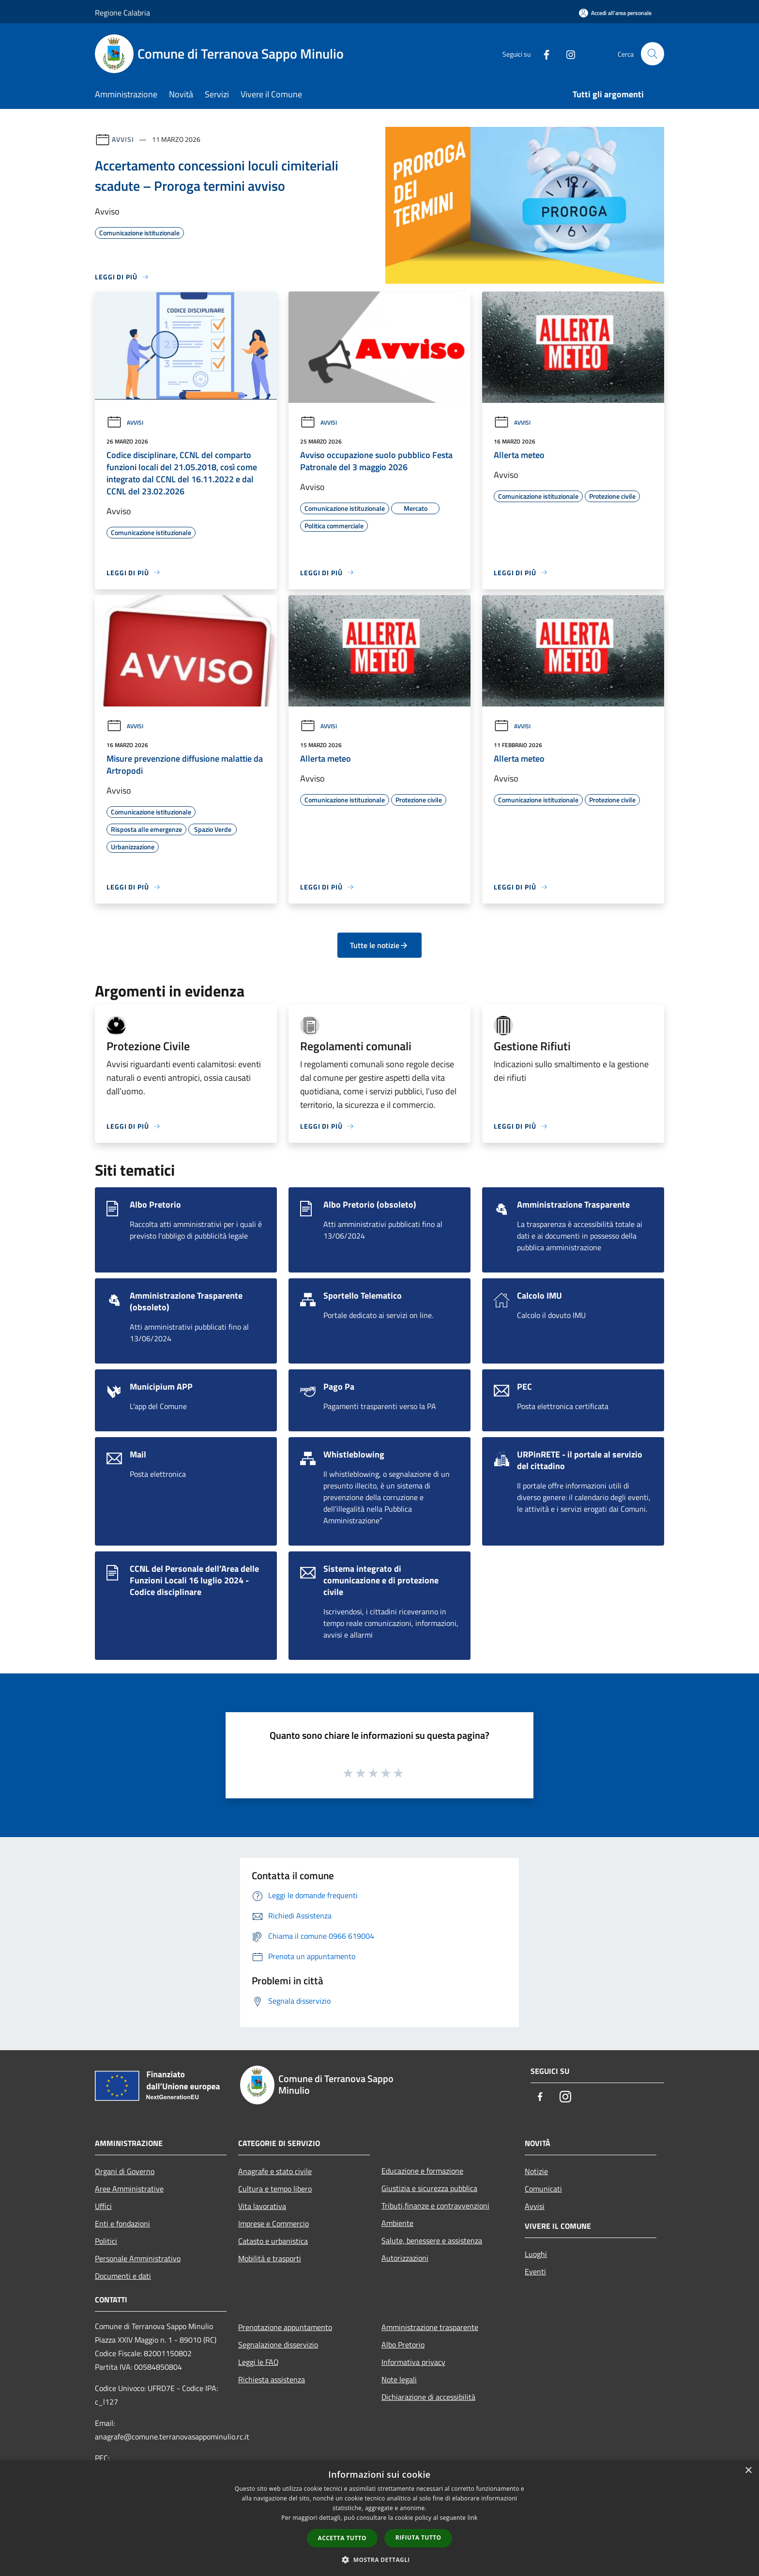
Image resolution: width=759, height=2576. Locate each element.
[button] (379, 2559)
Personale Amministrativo (138, 2258)
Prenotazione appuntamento (285, 2327)
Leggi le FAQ (258, 2362)
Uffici (103, 2206)
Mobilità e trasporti (269, 2258)
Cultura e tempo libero (275, 2188)
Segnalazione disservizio (278, 2344)
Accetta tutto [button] (342, 2538)
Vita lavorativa (262, 2206)
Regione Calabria (122, 12)
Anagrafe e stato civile (275, 2171)
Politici (106, 2241)
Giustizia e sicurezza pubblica (429, 2188)
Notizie (536, 2171)
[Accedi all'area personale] (615, 12)
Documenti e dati (123, 2276)
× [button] (748, 2470)
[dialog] (379, 2518)
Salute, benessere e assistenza (431, 2240)
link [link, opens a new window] (473, 2518)
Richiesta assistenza (271, 2379)
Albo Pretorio (403, 2344)
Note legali (399, 2379)
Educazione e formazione (422, 2171)
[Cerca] (652, 53)
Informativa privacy (413, 2362)
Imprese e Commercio (273, 2223)
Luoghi (536, 2254)
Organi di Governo (124, 2171)
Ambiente (397, 2223)
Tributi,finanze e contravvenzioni (435, 2205)
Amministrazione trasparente (429, 2327)
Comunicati (543, 2188)
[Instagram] (566, 53)
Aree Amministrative (129, 2188)
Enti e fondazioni (122, 2223)
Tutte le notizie (379, 945)
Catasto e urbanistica (273, 2241)
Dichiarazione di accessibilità (428, 2397)
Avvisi (123, 139)
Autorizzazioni (404, 2258)
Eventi (535, 2271)
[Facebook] (542, 53)
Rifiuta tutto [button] (418, 2537)
